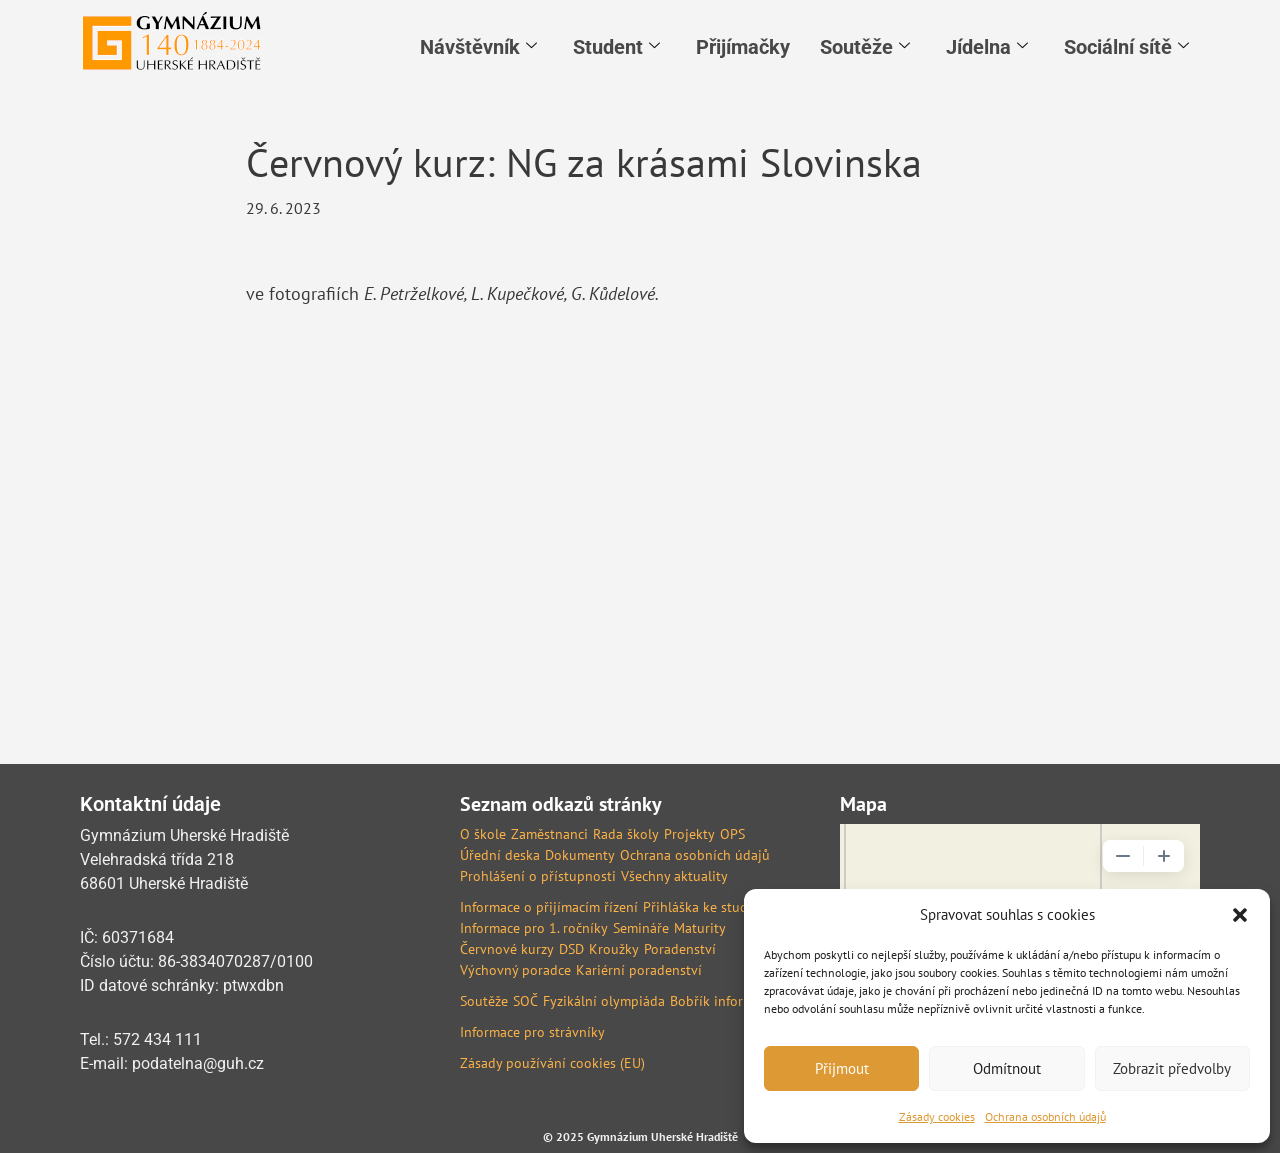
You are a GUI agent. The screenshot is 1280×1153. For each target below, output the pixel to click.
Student (616, 47)
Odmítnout (1007, 1068)
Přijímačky (743, 47)
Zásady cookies (937, 1116)
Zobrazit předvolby (1172, 1068)
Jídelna (987, 47)
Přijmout (842, 1068)
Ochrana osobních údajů (1045, 1116)
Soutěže (865, 47)
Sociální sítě (1126, 47)
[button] (1240, 915)
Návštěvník (478, 47)
